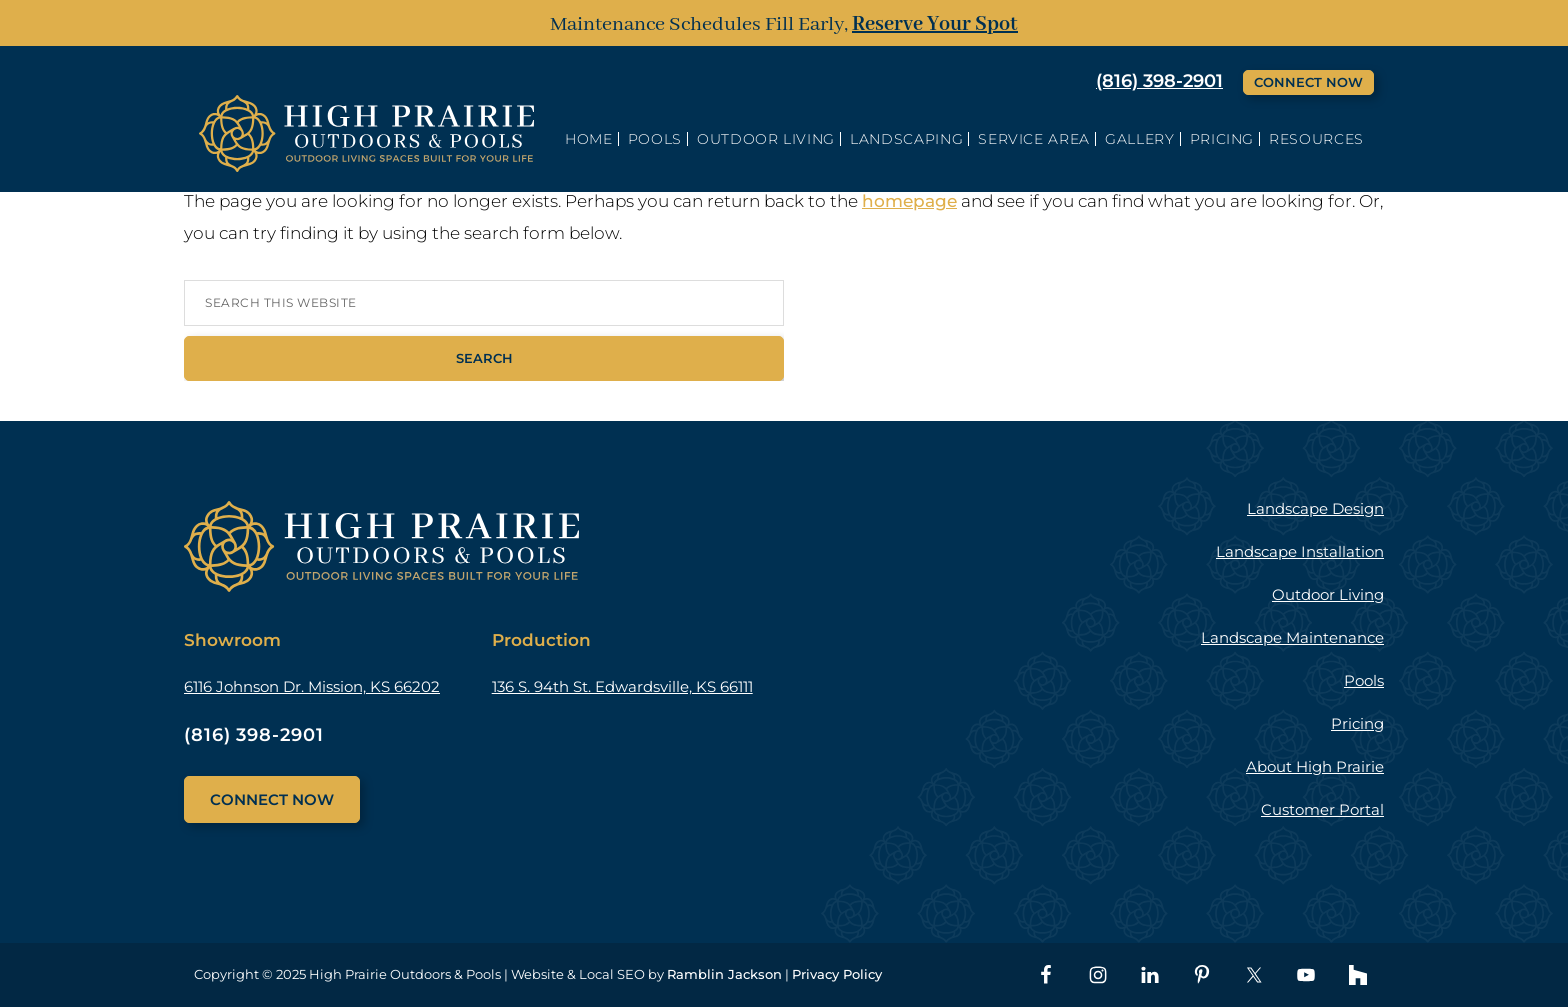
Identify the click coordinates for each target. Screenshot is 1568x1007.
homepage (909, 201)
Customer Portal (1322, 809)
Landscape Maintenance (1292, 637)
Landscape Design (1315, 508)
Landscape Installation (1300, 551)
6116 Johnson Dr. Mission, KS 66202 (312, 686)
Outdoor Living (1328, 594)
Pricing (1357, 723)
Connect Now (1308, 82)
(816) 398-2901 (1159, 81)
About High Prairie (1315, 766)
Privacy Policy (837, 974)
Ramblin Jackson (724, 974)
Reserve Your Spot (935, 24)
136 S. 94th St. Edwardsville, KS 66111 (622, 686)
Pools (1364, 680)
